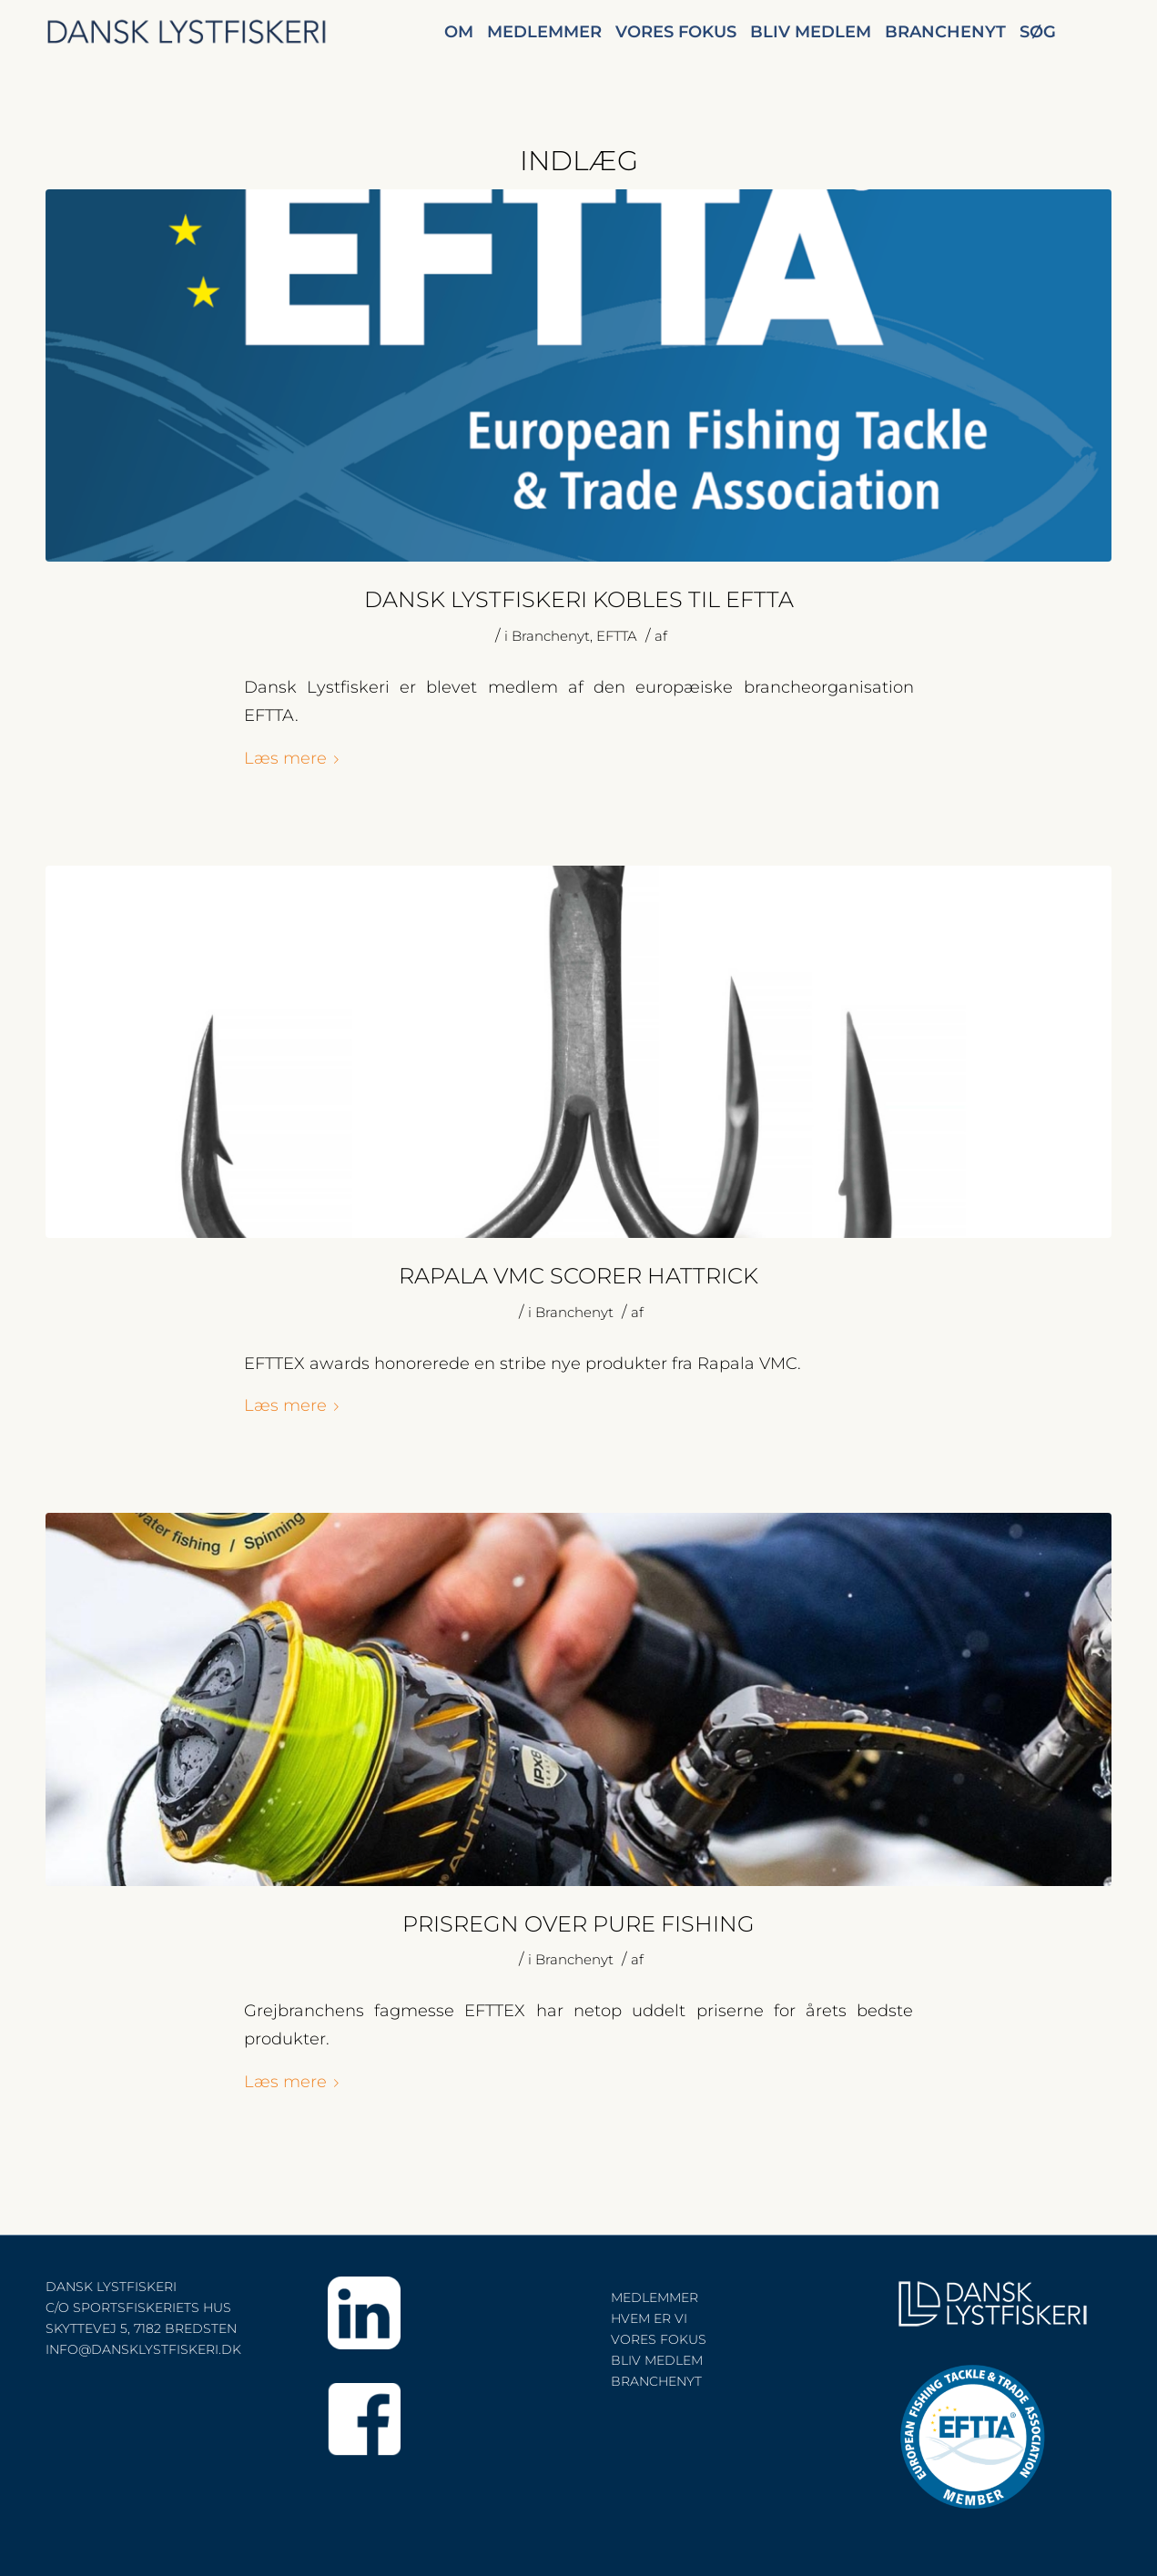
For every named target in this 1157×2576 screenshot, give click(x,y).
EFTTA (616, 636)
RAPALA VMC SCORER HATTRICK (578, 1276)
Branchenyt (551, 636)
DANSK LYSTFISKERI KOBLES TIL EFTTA (579, 599)
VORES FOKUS (658, 2339)
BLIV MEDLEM (657, 2360)
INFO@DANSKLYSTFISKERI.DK (143, 2349)
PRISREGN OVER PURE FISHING (578, 1924)
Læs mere (295, 757)
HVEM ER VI (649, 2318)
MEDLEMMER (654, 2297)
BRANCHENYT (656, 2381)
